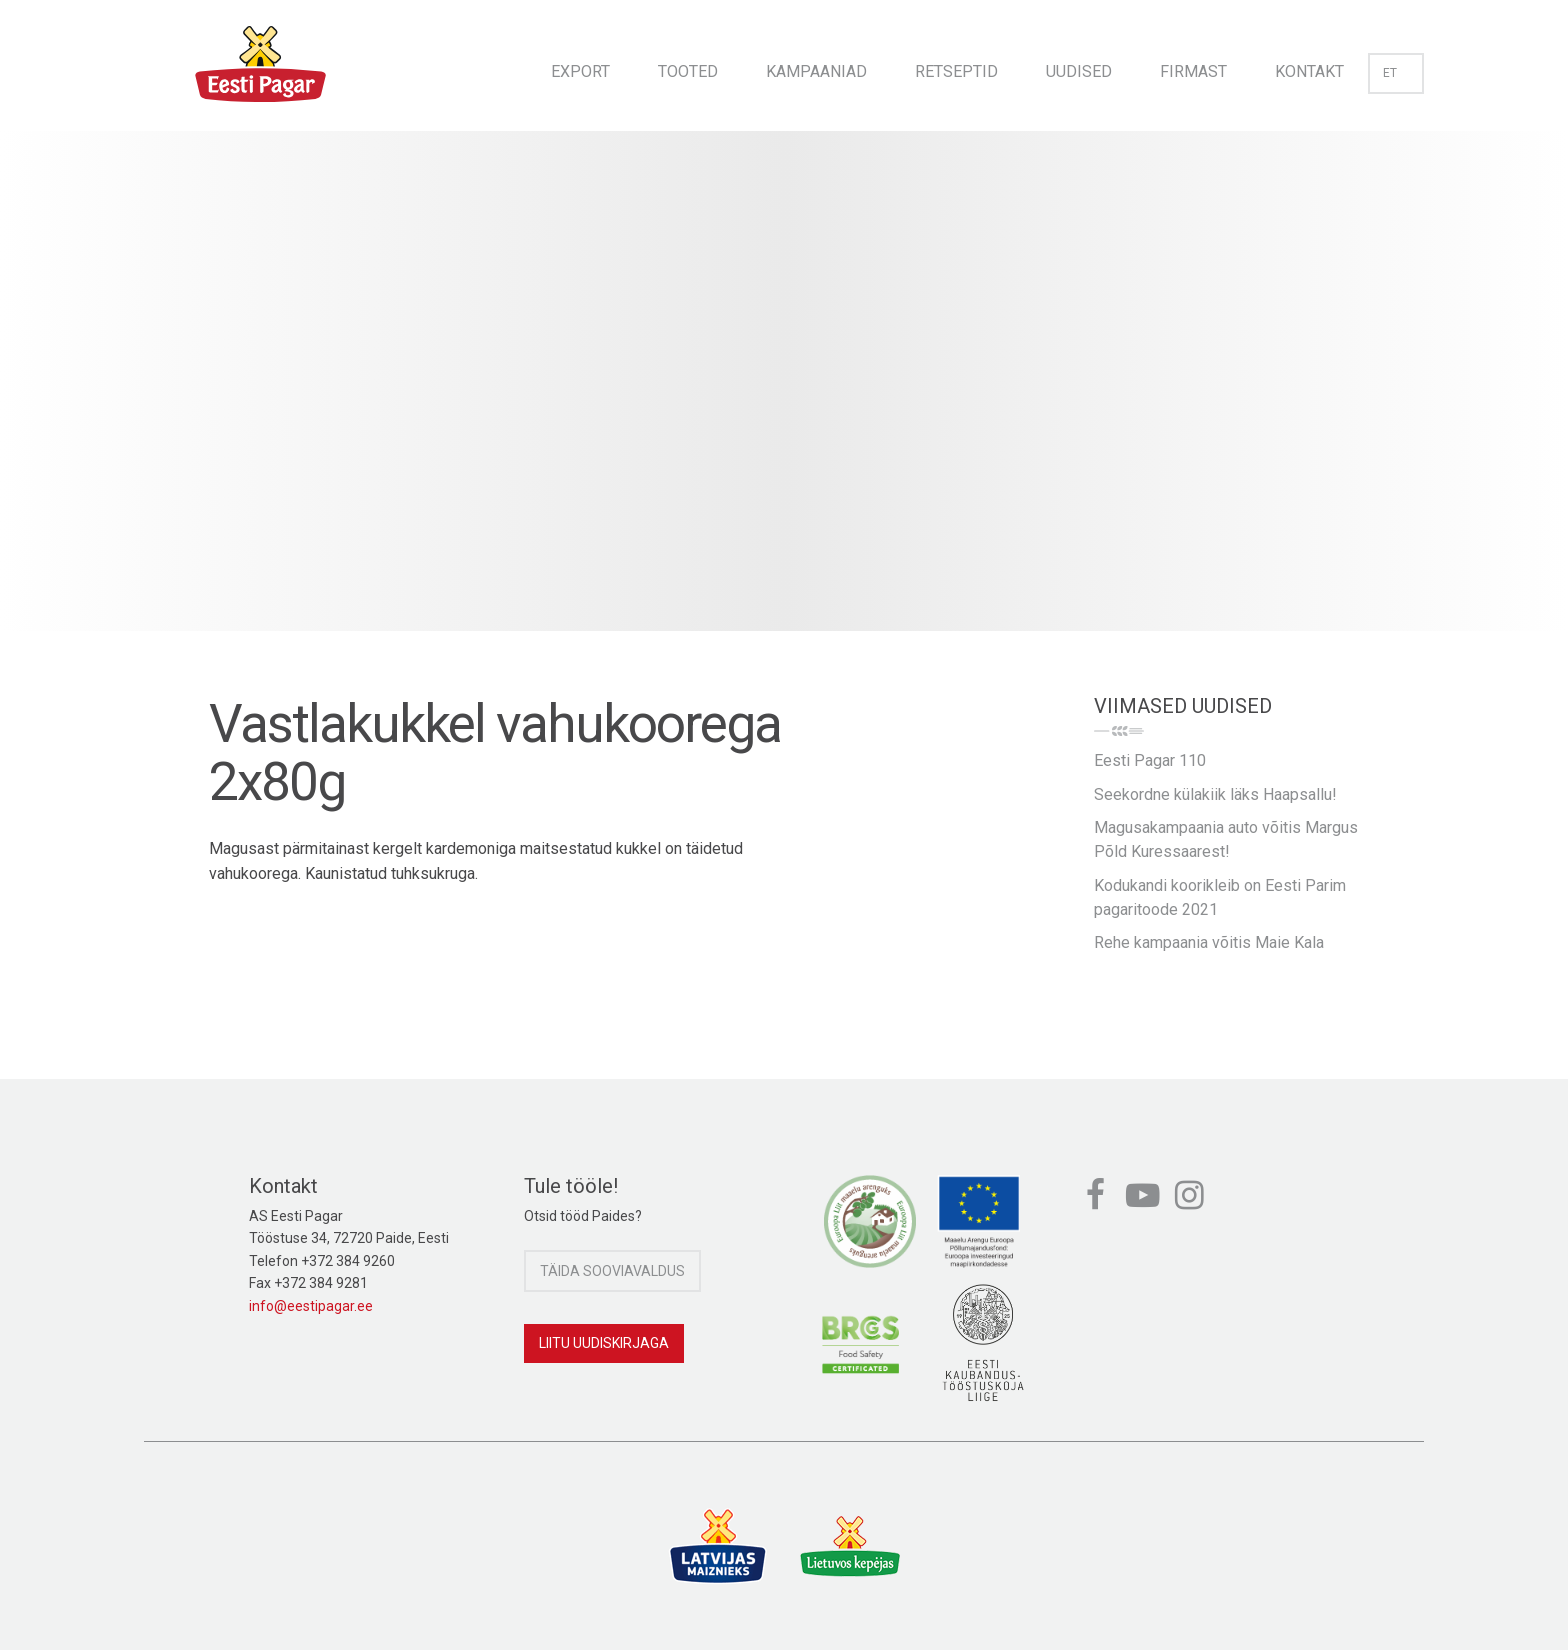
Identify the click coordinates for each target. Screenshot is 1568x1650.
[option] (784, 401)
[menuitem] (580, 65)
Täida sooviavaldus (612, 1271)
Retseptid (956, 71)
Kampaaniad (816, 71)
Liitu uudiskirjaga (604, 1343)
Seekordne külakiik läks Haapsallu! (1215, 794)
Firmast (1193, 71)
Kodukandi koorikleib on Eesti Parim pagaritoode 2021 (1220, 897)
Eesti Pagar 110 (1150, 760)
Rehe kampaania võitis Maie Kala (1209, 942)
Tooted (688, 71)
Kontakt (1309, 71)
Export (580, 71)
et (1396, 73)
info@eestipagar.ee (311, 1306)
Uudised (1079, 71)
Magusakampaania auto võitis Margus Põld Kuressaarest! (1226, 839)
